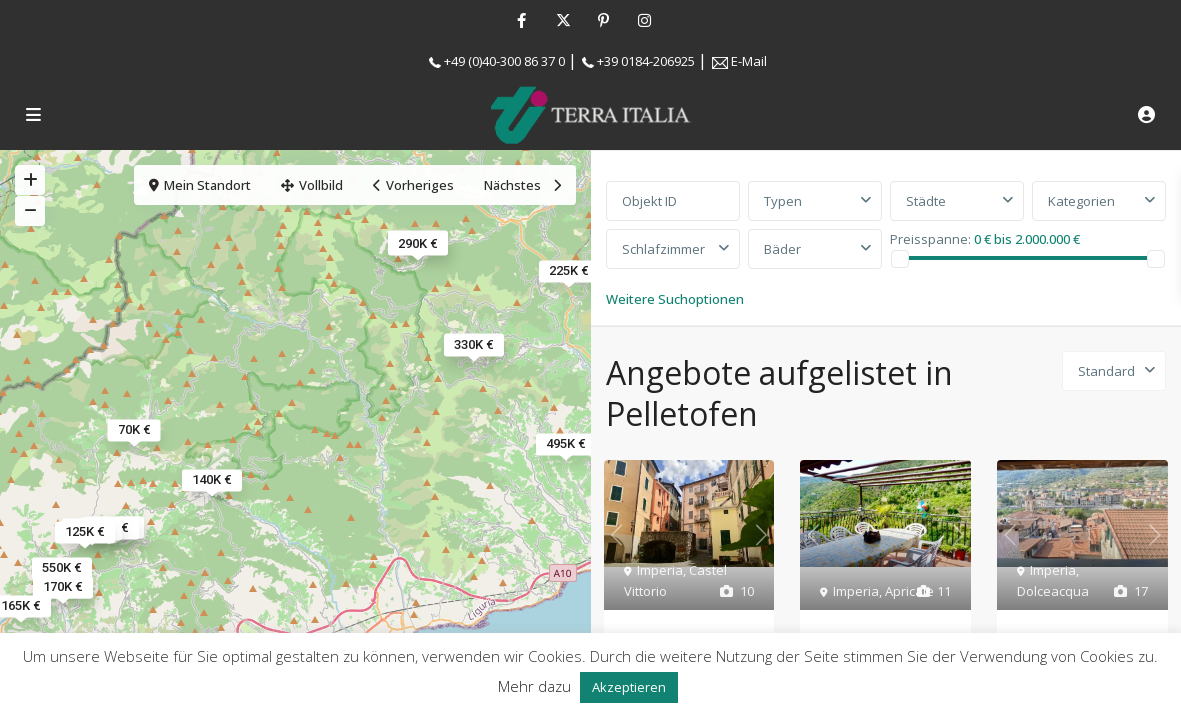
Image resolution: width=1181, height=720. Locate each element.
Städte (926, 201)
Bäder (782, 249)
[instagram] (644, 20)
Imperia (660, 570)
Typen (783, 201)
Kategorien (1081, 201)
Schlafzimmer (663, 249)
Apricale (909, 591)
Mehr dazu (534, 686)
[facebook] (521, 20)
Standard (1106, 371)
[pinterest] (603, 20)
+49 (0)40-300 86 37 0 (504, 61)
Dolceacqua (1053, 591)
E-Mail (749, 61)
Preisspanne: (930, 238)
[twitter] (562, 20)
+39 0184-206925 (646, 61)
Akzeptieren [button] (629, 687)
